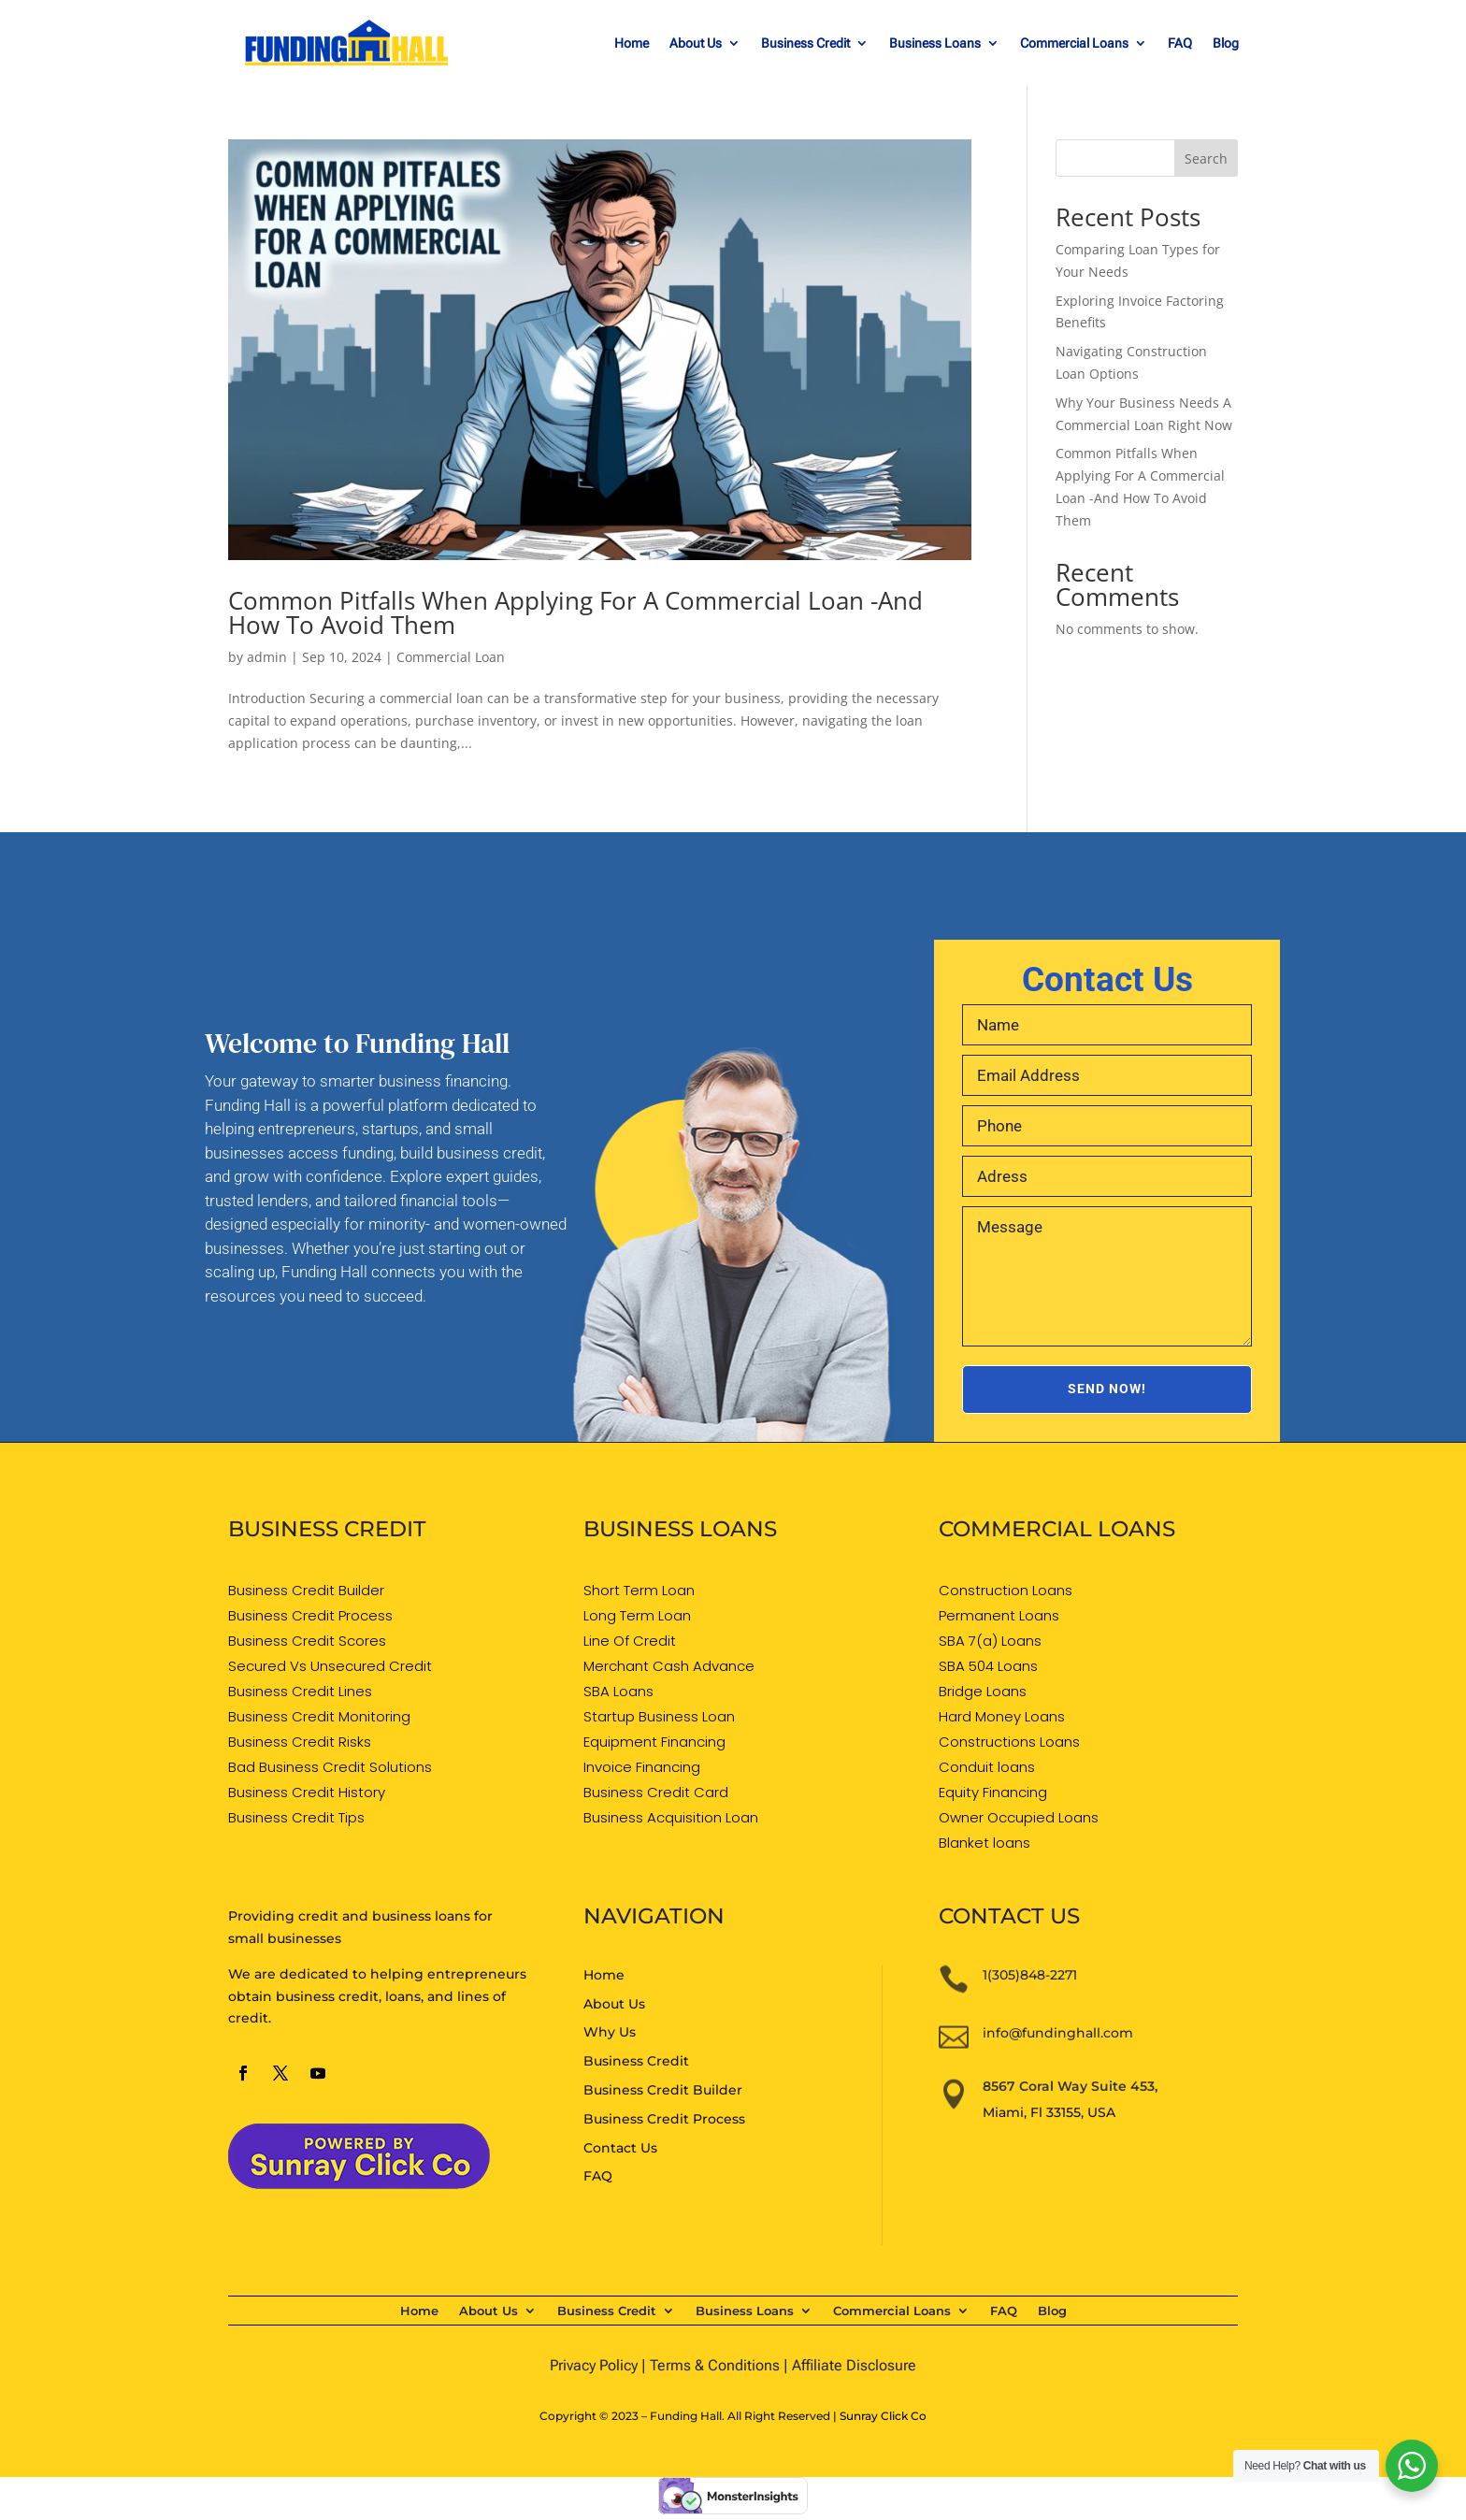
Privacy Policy (594, 2365)
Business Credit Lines (300, 1691)
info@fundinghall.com (1058, 2032)
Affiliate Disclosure (854, 2365)
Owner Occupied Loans (1019, 1817)
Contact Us (620, 2147)
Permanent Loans (999, 1615)
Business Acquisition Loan (670, 1817)
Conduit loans (987, 1767)
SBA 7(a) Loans (990, 1640)
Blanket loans (984, 1842)
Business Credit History (306, 1792)
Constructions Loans (1009, 1741)
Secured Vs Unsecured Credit (330, 1666)
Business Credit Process (310, 1615)
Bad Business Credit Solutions (330, 1767)
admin (267, 657)
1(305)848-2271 (1030, 1974)
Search (1206, 158)
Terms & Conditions (715, 2365)
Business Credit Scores (307, 1640)
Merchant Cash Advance (669, 1666)
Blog (1226, 43)
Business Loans (935, 43)
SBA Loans (618, 1691)
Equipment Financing (654, 1741)
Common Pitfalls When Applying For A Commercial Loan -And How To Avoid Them (575, 612)
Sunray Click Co (883, 2416)
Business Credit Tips (296, 1817)
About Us (695, 43)
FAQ (1180, 43)
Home (631, 43)
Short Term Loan (639, 1590)
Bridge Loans (983, 1691)
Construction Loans (1005, 1590)
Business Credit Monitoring (319, 1716)
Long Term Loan (637, 1615)
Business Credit (805, 43)
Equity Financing (993, 1792)
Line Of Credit (629, 1640)
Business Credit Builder (306, 1590)
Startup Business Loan (659, 1716)
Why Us (609, 2031)
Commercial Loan (450, 657)
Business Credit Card (655, 1792)
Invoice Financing (641, 1767)
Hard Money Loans (1002, 1716)
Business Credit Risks (299, 1741)
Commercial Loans (1074, 43)
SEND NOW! (1107, 1388)
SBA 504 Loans (988, 1666)
